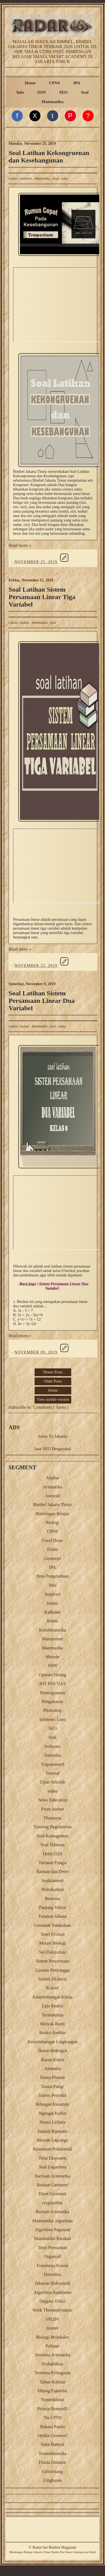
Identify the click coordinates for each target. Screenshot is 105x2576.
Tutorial (52, 1773)
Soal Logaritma (52, 2167)
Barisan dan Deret (53, 1871)
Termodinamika (52, 2453)
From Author (52, 1809)
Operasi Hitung (52, 1674)
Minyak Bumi (52, 2023)
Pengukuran (52, 1701)
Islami (52, 1603)
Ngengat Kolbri (52, 2113)
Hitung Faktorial (52, 2390)
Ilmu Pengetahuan (53, 1576)
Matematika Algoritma (52, 2220)
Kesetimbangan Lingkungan (52, 2041)
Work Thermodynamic (52, 2310)
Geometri (25, 178)
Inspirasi (52, 1594)
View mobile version (53, 1399)
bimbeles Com (52, 1719)
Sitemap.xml (81, 2552)
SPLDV (52, 2319)
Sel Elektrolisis (52, 1952)
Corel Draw (52, 1540)
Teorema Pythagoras (52, 2372)
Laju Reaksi (52, 2005)
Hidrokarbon (52, 1889)
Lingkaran (52, 2480)
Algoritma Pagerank (52, 2229)
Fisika (52, 1549)
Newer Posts (53, 1372)
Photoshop (52, 1710)
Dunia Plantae (52, 2077)
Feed (92, 2552)
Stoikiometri (53, 1880)
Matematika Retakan (52, 2238)
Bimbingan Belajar (52, 1513)
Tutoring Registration (53, 1826)
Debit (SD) (52, 1853)
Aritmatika (52, 1486)
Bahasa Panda (52, 2426)
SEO (63, 92)
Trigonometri (52, 1764)
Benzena (52, 1898)
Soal (85, 92)
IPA (76, 82)
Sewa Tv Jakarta (52, 1436)
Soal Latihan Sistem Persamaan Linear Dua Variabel (42, 1001)
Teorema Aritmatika (52, 2354)
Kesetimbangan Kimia (53, 1997)
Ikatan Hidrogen (52, 2050)
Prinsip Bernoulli (52, 2408)
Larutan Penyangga (52, 1970)
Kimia (52, 1620)
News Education (52, 1800)
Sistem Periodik (53, 2095)
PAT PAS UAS (52, 1683)
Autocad (52, 1495)
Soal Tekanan (52, 1844)
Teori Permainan (52, 2247)
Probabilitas (52, 2364)
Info (20, 92)
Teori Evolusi (52, 1934)
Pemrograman (52, 1692)
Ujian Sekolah (52, 1782)
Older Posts (53, 1381)
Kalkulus (53, 1612)
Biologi (52, 1522)
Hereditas (52, 2274)
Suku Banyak (53, 2444)
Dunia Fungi (52, 2086)
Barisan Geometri (52, 2184)
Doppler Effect (52, 2301)
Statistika (52, 1755)
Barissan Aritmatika (52, 2176)
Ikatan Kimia (52, 2059)
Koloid (52, 1987)
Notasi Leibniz (52, 2122)
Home (30, 82)
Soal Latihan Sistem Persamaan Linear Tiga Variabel (42, 597)
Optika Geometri (53, 2435)
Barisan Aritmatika (52, 2211)
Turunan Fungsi (52, 1862)
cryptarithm (52, 2202)
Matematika (52, 101)
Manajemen (52, 1638)
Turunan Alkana (52, 1916)
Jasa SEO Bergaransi (52, 1448)
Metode (52, 1656)
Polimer (52, 2346)
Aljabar (24, 623)
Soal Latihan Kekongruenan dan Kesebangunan (49, 156)
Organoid (52, 2256)
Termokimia (52, 2015)
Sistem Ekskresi (52, 1979)
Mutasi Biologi (52, 1943)
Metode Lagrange (52, 2140)
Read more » (20, 545)
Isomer (52, 2328)
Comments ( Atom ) (50, 1407)
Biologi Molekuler (52, 2337)
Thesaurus (52, 1818)
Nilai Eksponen (52, 2158)
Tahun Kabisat (52, 2382)
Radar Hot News (62, 2552)
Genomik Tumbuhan (52, 1925)
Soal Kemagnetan (52, 1835)
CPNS (54, 82)
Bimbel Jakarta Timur (52, 1504)
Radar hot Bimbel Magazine (54, 2547)
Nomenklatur (52, 2399)
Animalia (52, 2068)
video (64, 178)
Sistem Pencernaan (52, 1961)
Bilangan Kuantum (52, 2104)
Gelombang (52, 2471)
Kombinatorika (52, 1630)
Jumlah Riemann (53, 2131)
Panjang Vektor (52, 1907)
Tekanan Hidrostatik (53, 2283)
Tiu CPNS (52, 2417)
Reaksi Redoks (52, 2032)
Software (53, 1746)
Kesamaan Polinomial (52, 2149)
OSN (41, 92)
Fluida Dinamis (52, 2462)
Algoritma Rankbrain (52, 2292)
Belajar (28, 2552)
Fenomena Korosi (52, 2265)
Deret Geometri (52, 2193)
